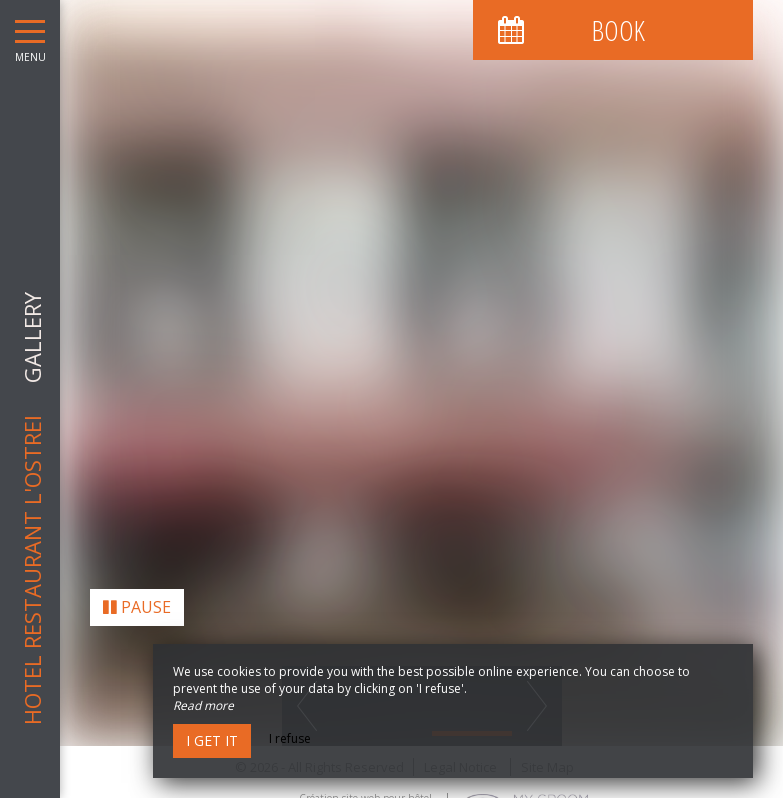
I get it (212, 740)
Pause (137, 603)
